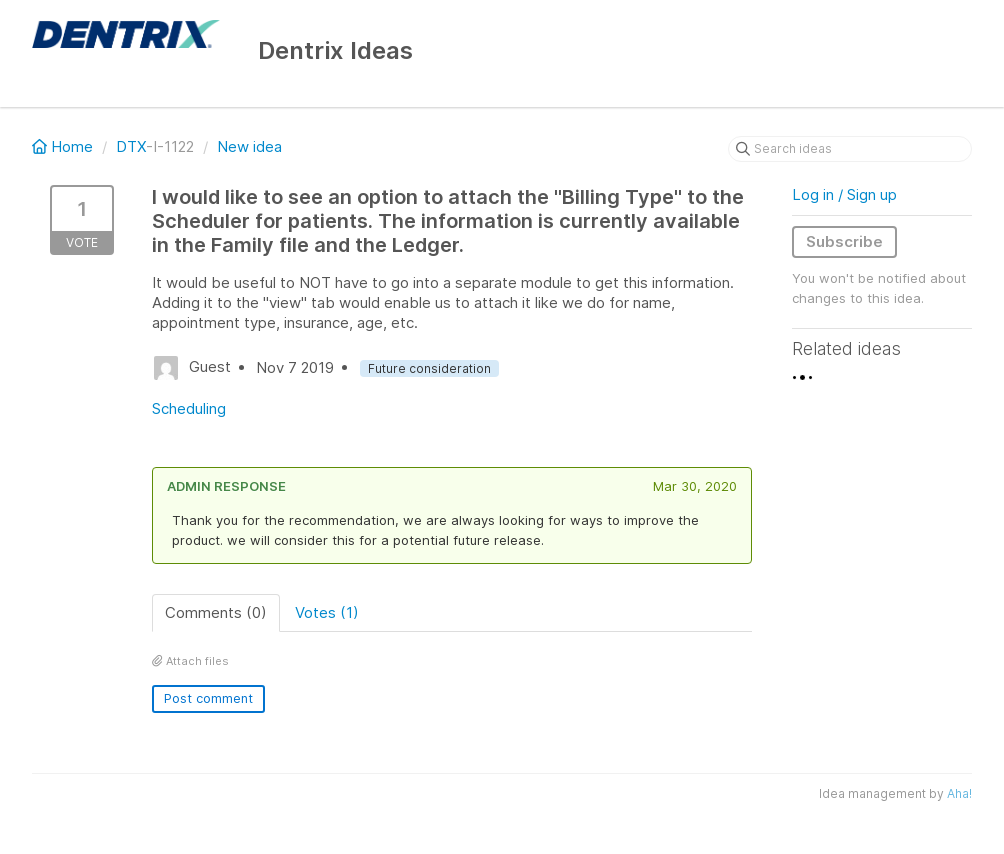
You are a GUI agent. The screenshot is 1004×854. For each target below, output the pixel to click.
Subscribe (844, 241)
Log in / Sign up (844, 194)
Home (64, 146)
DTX (131, 146)
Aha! (959, 793)
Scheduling (189, 408)
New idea (249, 146)
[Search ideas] (850, 149)
